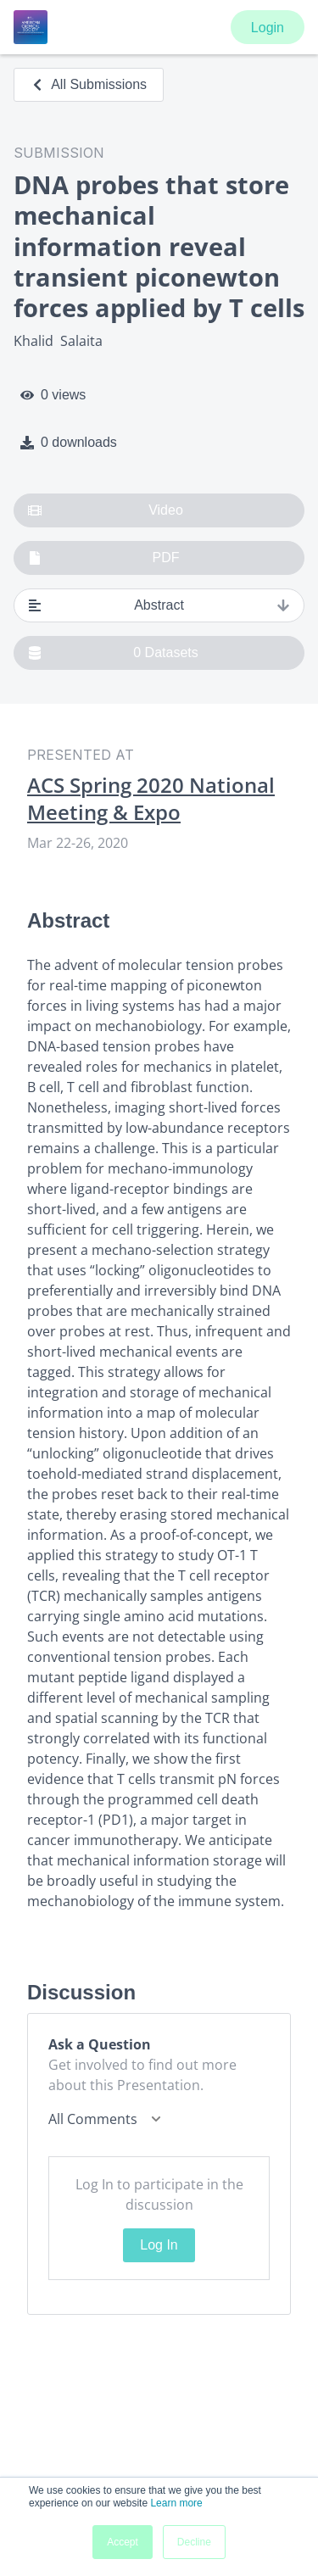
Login (267, 27)
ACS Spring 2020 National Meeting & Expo (151, 799)
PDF (104, 558)
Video (105, 510)
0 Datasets (113, 653)
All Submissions (89, 84)
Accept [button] (122, 2542)
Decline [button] (194, 2542)
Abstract (159, 605)
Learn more (176, 2503)
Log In (158, 2245)
